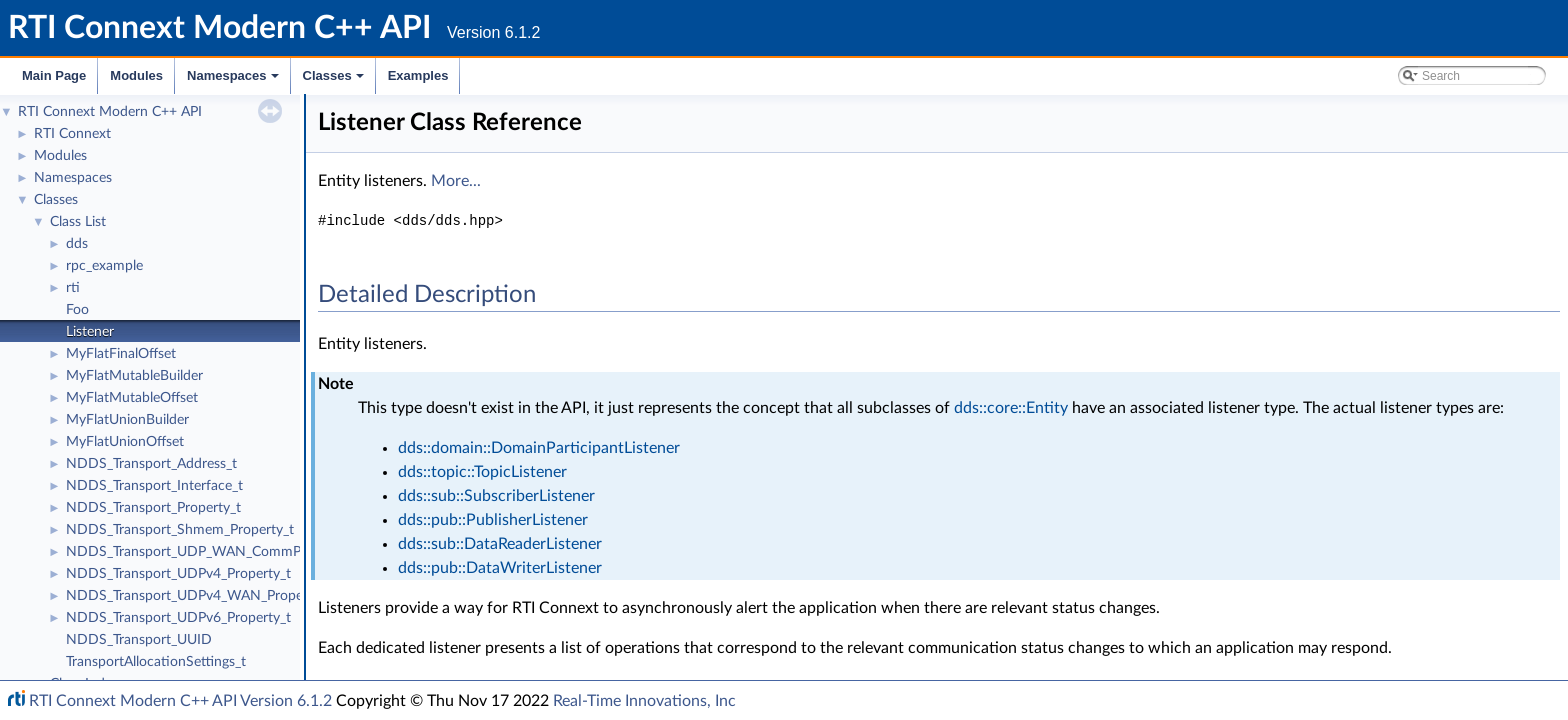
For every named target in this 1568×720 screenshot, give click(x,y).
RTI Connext (72, 134)
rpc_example (104, 266)
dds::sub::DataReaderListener (500, 544)
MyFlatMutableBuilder (134, 376)
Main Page (54, 75)
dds (77, 244)
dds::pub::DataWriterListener (500, 568)
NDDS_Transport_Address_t (151, 464)
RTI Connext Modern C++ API (110, 112)
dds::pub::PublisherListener (493, 520)
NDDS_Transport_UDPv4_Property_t (178, 574)
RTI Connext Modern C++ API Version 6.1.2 (180, 701)
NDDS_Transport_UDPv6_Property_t (178, 618)
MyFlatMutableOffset (132, 398)
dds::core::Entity (1011, 408)
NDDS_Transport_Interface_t (154, 486)
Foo (77, 310)
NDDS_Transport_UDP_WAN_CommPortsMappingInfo (235, 552)
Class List (78, 222)
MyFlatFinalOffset (121, 354)
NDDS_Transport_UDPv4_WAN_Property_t (198, 596)
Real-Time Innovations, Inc (644, 701)
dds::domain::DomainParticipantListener (539, 448)
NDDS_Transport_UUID (139, 640)
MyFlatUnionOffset (125, 442)
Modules (136, 75)
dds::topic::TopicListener (482, 472)
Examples (418, 75)
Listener (90, 332)
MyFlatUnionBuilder (127, 420)
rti (73, 288)
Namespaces (234, 81)
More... (456, 181)
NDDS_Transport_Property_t (153, 508)
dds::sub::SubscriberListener (496, 496)
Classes (335, 81)
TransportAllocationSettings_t (156, 662)
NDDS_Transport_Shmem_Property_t (180, 530)
